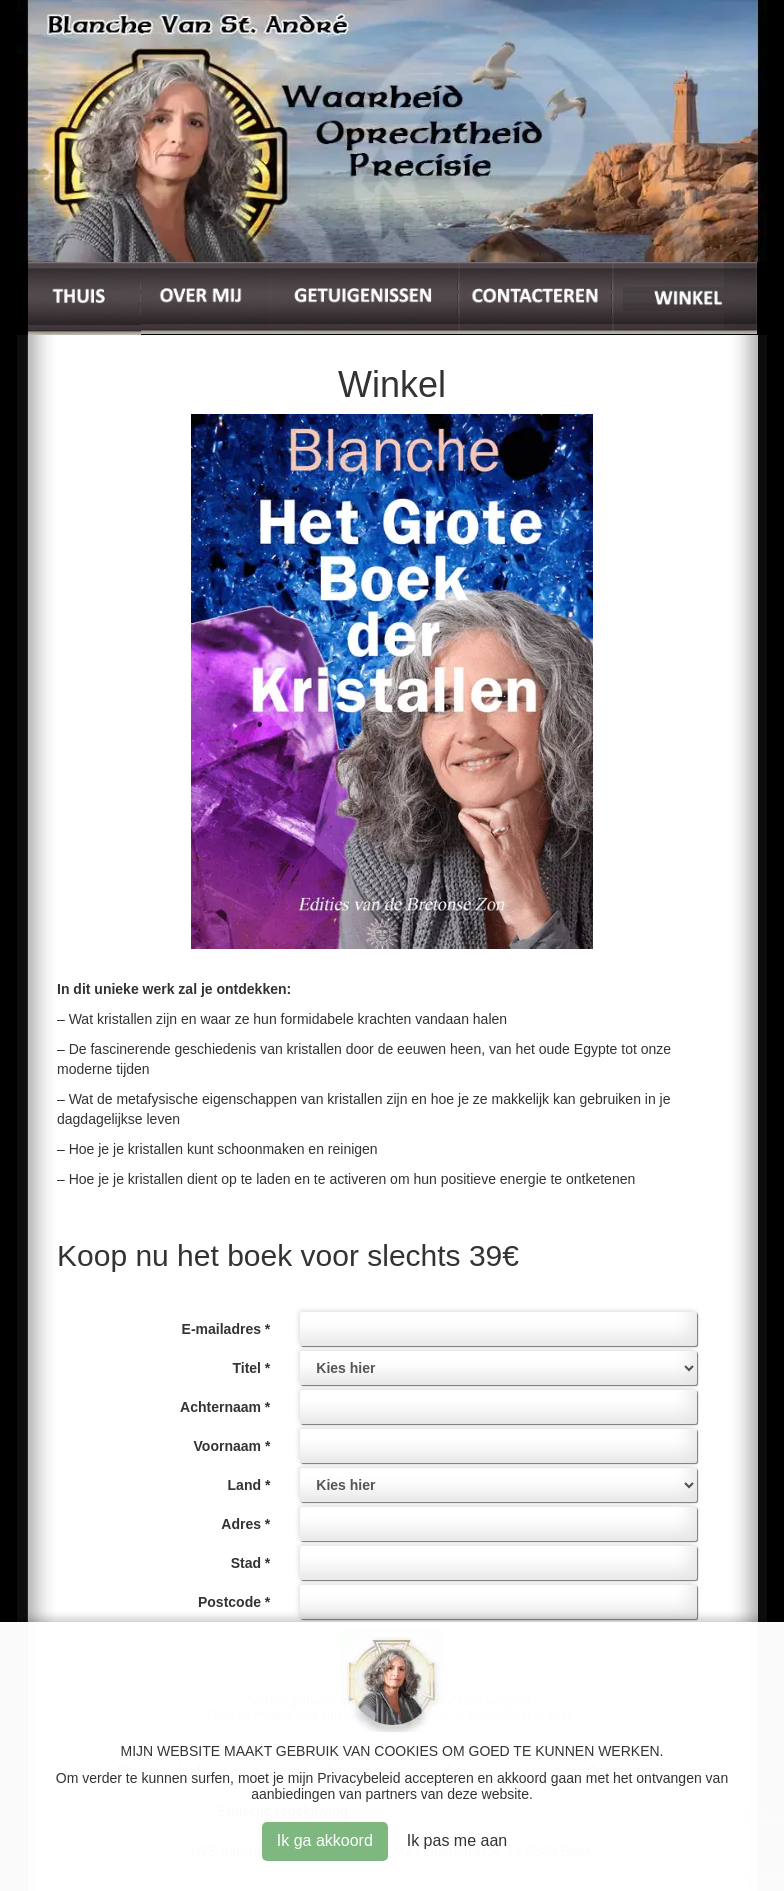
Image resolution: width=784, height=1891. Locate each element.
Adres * (245, 1524)
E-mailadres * (226, 1329)
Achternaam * (225, 1407)
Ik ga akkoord (325, 1840)
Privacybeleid (358, 1778)
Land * (249, 1485)
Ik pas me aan (457, 1840)
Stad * (251, 1563)
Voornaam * (232, 1446)
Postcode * (234, 1602)
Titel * (251, 1368)
